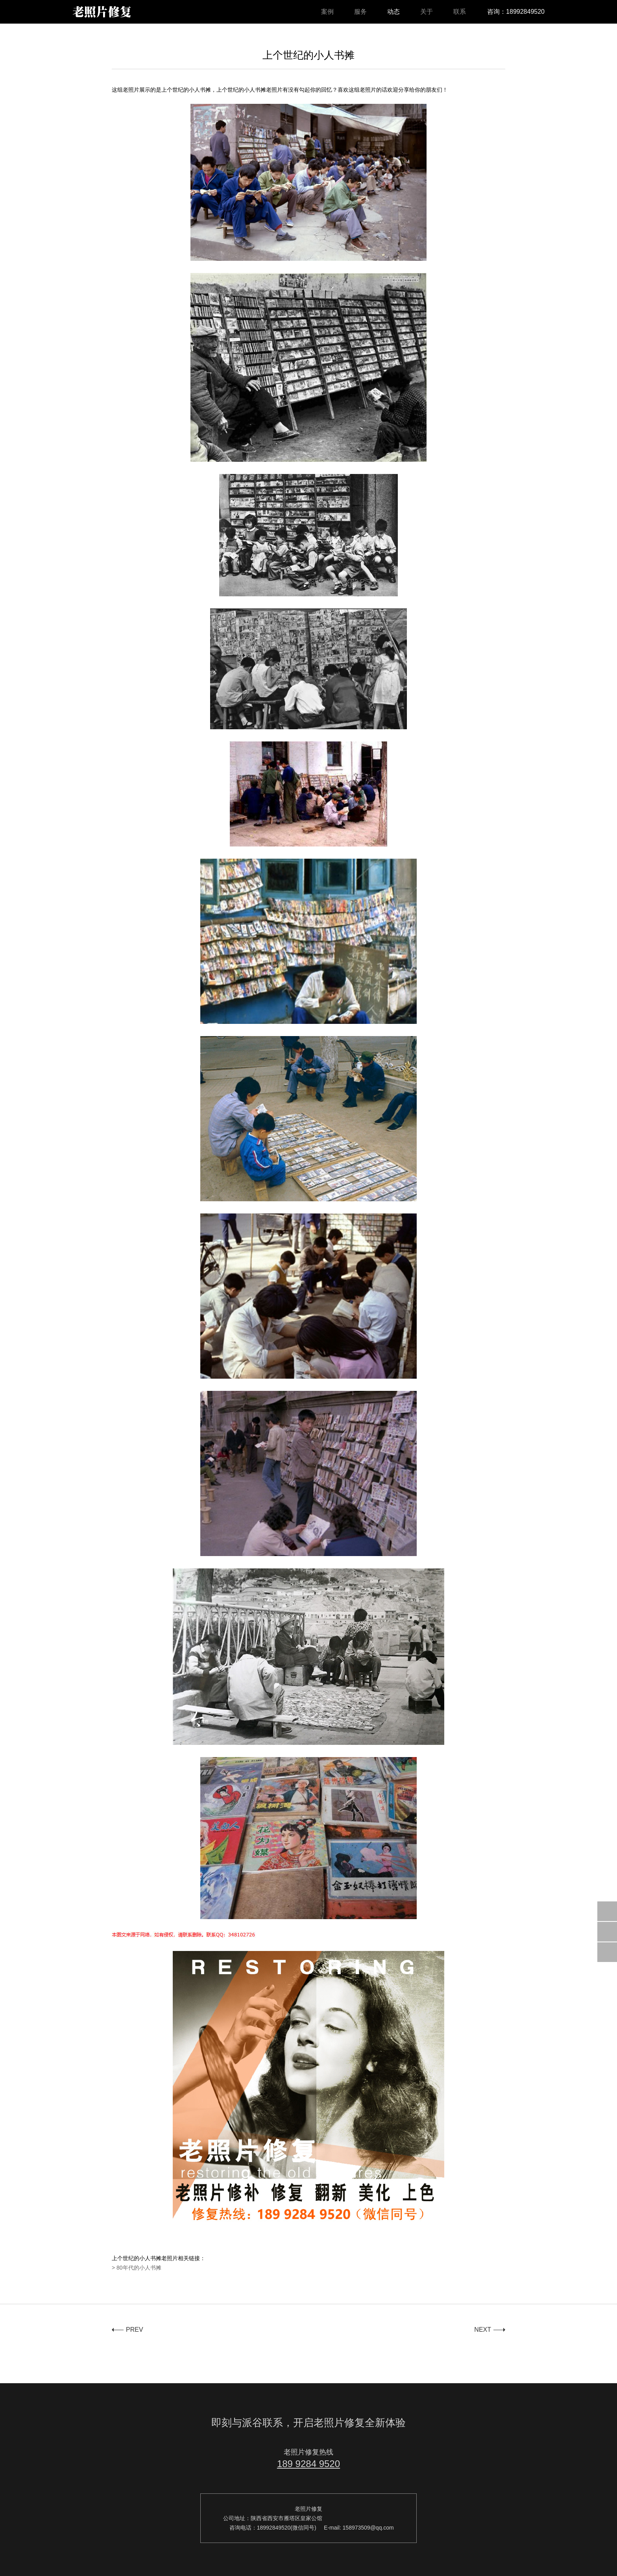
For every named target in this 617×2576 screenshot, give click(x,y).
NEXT (482, 2329)
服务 (360, 11)
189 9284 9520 (308, 2463)
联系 (459, 11)
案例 (327, 11)
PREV (134, 2329)
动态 (393, 11)
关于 (426, 11)
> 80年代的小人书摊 (136, 2267)
